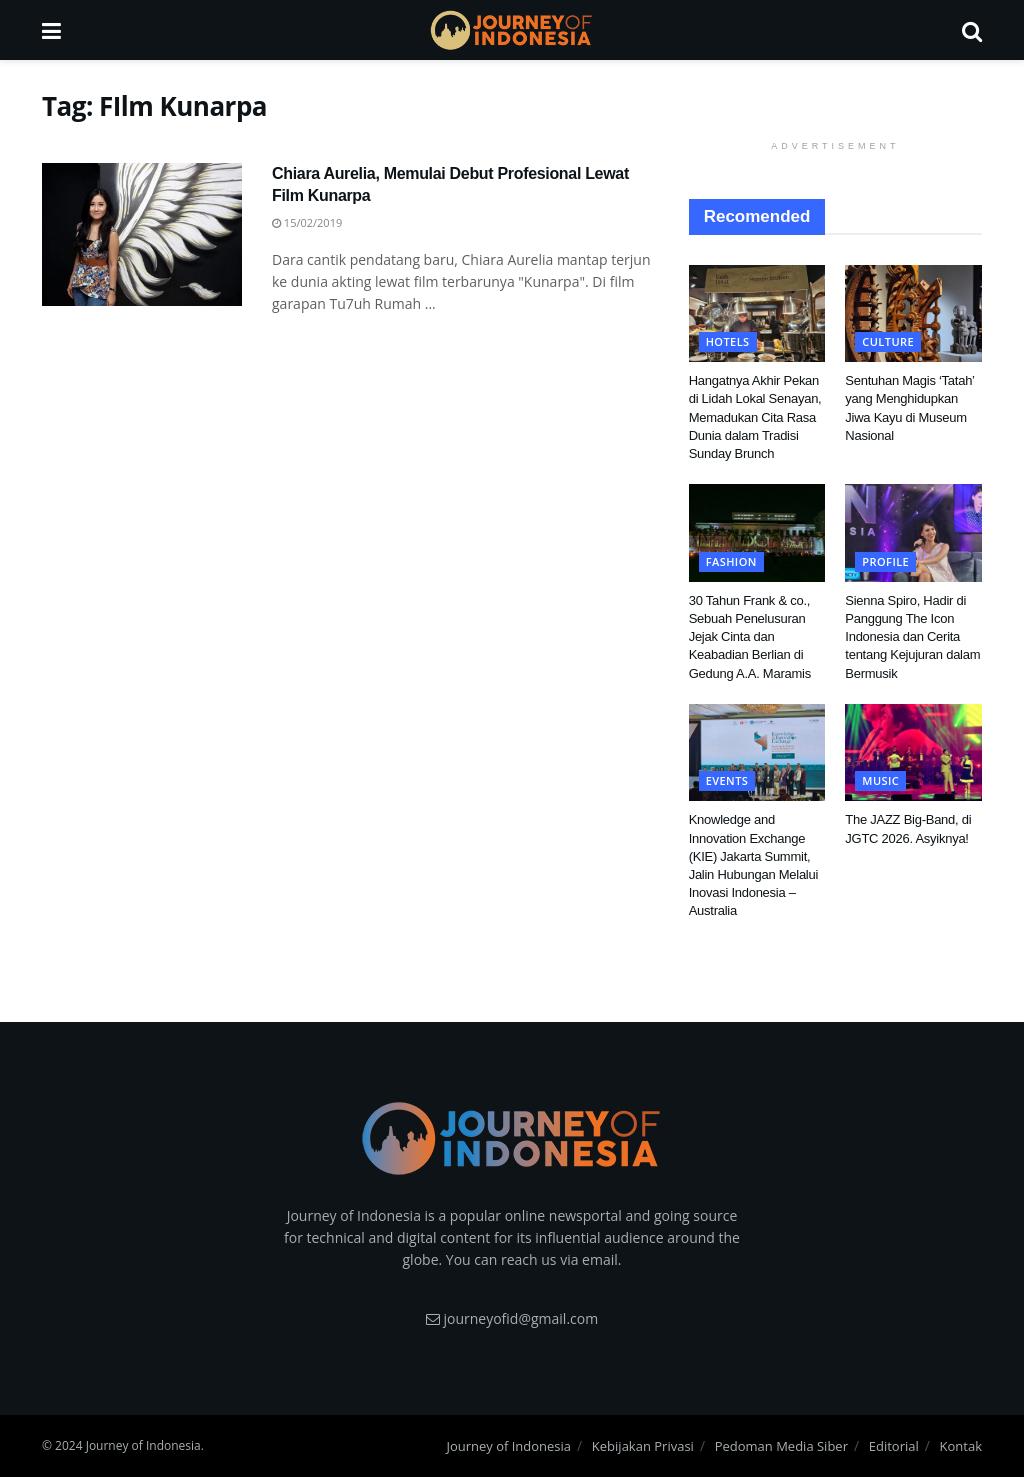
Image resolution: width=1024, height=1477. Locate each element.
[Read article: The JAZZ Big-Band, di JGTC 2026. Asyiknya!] (913, 753)
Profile (885, 561)
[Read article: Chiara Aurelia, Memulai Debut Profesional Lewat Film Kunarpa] (142, 234)
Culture (888, 341)
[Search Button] (972, 30)
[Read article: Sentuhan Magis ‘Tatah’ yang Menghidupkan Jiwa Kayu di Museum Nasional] (913, 314)
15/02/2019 (307, 222)
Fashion (731, 561)
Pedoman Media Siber (781, 1446)
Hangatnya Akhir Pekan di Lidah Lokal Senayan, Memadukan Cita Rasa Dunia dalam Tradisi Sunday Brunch (755, 417)
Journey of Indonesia (508, 1446)
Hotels (728, 341)
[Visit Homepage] (511, 30)
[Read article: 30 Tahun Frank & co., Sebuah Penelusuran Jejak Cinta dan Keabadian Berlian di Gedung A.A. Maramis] (757, 533)
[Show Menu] (51, 30)
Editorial (894, 1446)
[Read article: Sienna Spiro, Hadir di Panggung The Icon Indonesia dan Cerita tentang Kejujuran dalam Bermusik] (913, 533)
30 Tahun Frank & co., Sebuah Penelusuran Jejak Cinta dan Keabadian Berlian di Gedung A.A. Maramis (750, 637)
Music (880, 780)
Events (727, 780)
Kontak (961, 1446)
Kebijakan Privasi (643, 1446)
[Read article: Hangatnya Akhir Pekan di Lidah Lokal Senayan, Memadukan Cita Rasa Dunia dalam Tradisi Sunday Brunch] (757, 314)
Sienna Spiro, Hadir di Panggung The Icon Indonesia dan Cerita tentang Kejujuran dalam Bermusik (912, 637)
